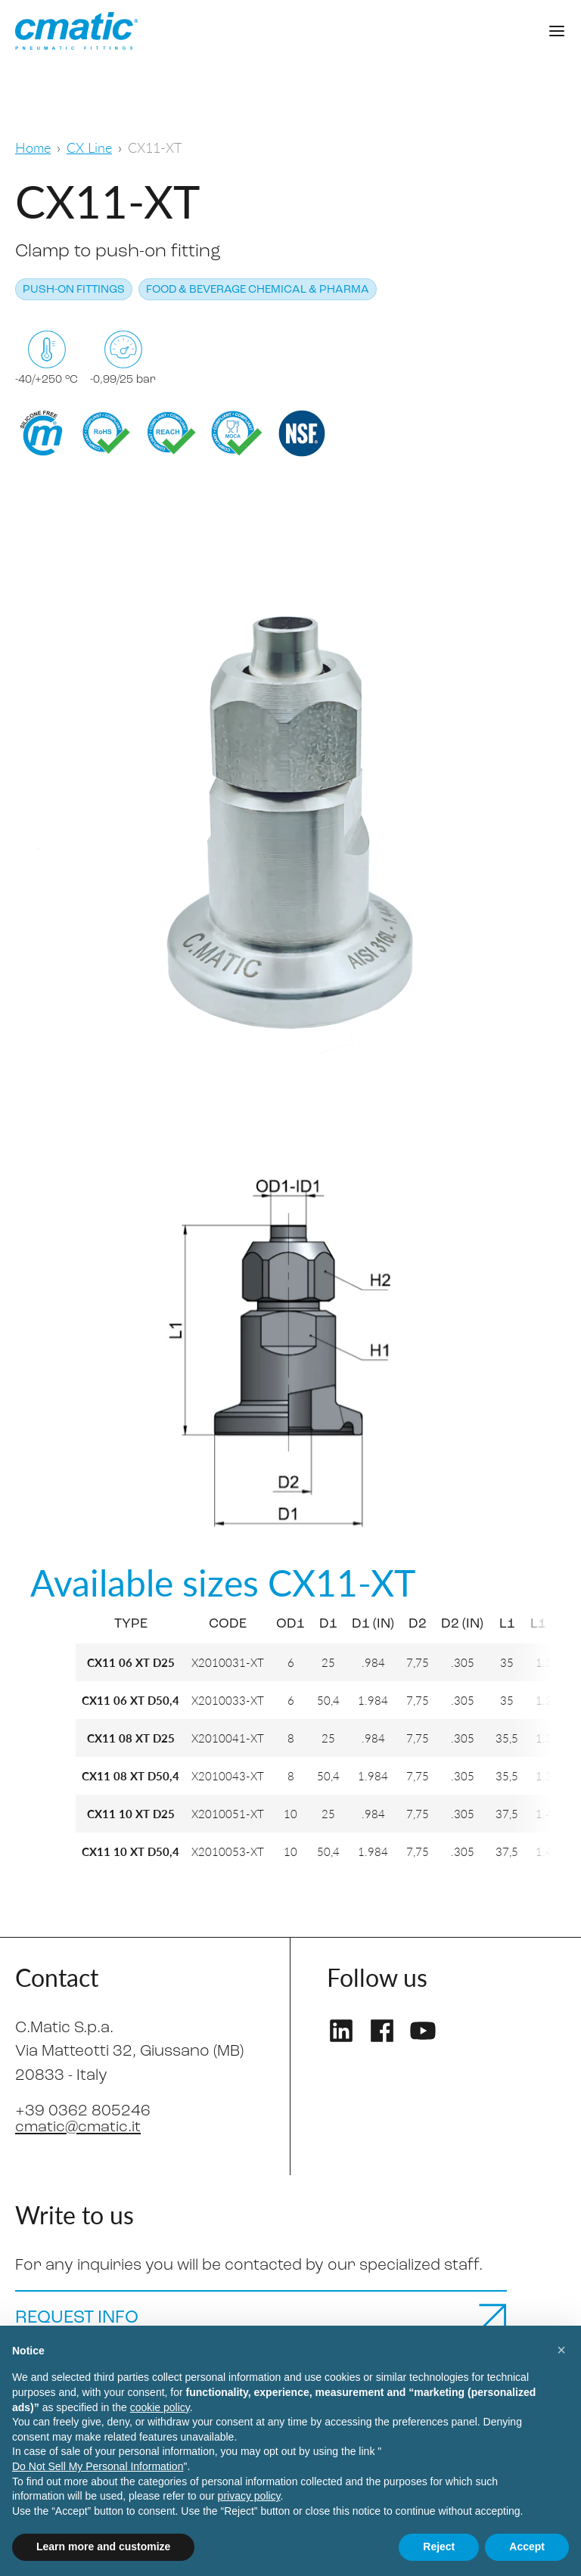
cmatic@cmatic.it (79, 2127)
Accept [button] (527, 2546)
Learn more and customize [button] (103, 2546)
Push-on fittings (74, 290)
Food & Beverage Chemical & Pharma (257, 290)
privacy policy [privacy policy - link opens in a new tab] (249, 2496)
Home (33, 147)
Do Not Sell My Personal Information (97, 2466)
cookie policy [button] (160, 2407)
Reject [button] (439, 2546)
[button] (561, 2350)
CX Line (89, 147)
